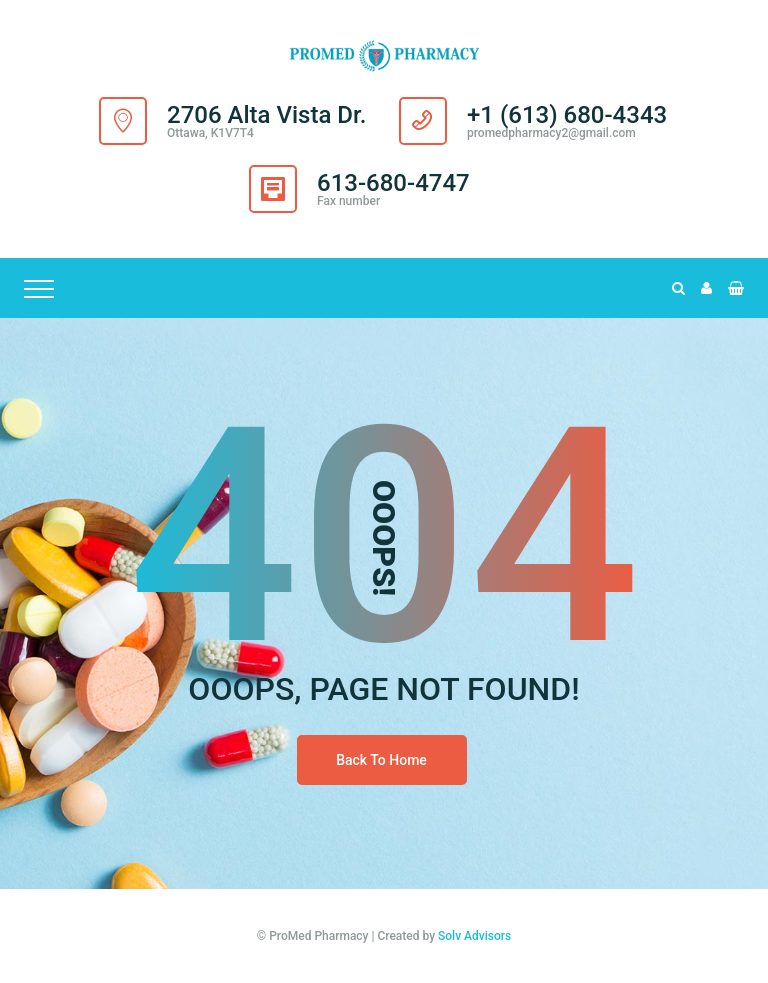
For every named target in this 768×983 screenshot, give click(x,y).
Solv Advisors (474, 936)
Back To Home (381, 760)
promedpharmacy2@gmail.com (551, 133)
